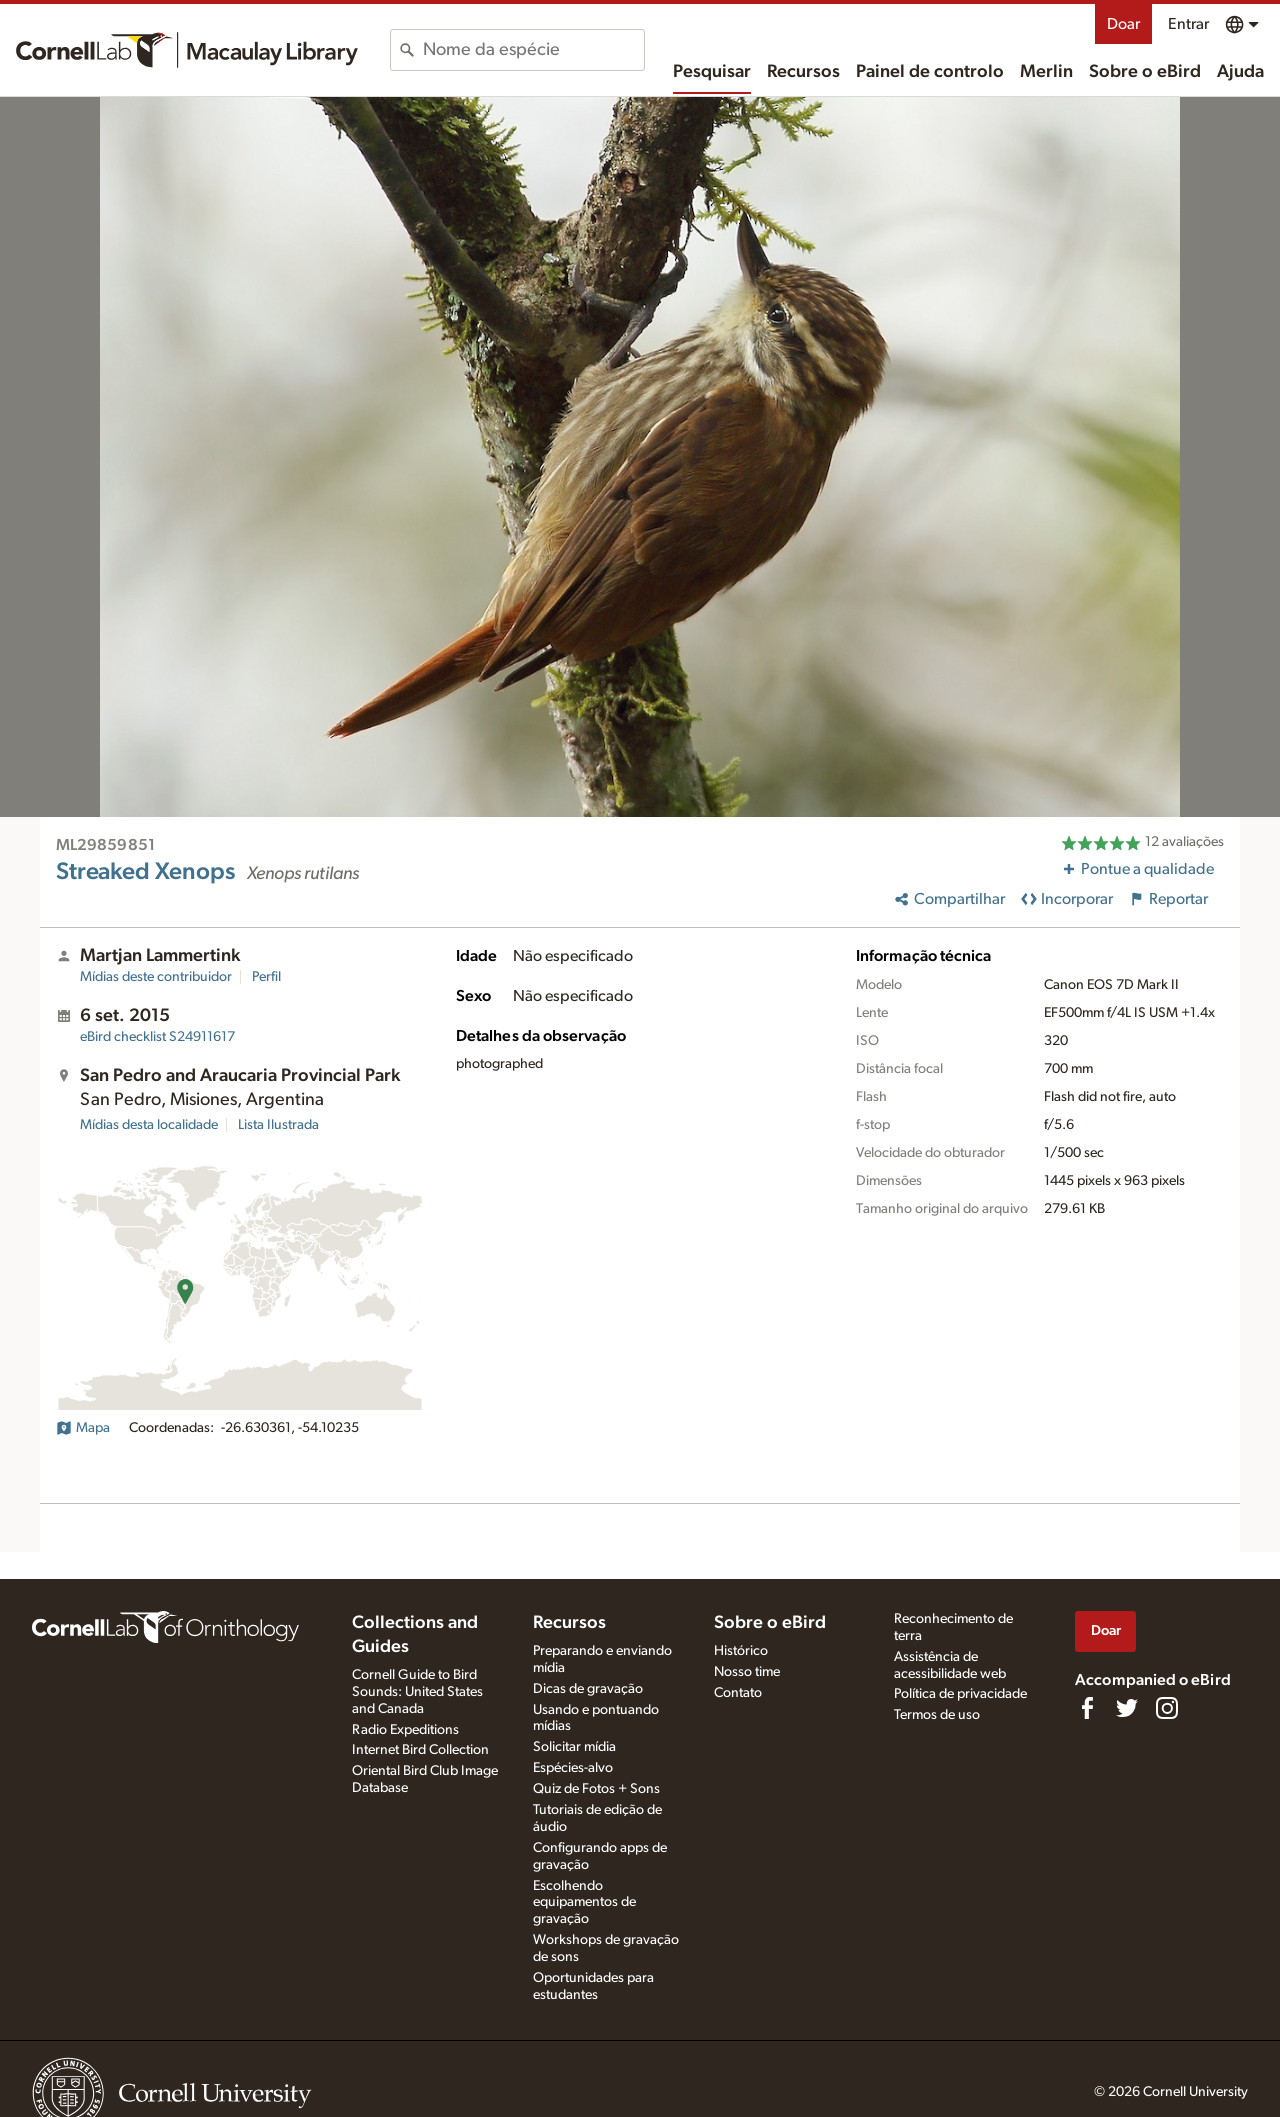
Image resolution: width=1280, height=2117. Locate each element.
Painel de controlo (930, 72)
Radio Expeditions (405, 1730)
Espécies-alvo (573, 1768)
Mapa (83, 1428)
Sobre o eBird (1145, 72)
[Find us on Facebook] (1087, 1708)
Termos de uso (937, 1715)
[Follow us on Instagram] (1167, 1708)
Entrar (1188, 24)
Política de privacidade (960, 1694)
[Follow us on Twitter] (1127, 1708)
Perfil (266, 977)
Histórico (741, 1651)
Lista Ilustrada (278, 1125)
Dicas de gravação (588, 1689)
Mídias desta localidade (149, 1125)
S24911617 (157, 1037)
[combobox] (533, 50)
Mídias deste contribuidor (156, 977)
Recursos (803, 72)
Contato (738, 1693)
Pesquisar (712, 72)
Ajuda (1240, 72)
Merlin (1046, 72)
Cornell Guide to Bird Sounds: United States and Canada (417, 1692)
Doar (1123, 24)
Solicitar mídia (574, 1747)
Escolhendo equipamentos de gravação (584, 1903)
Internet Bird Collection (420, 1750)
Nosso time (747, 1672)
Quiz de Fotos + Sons (596, 1789)
